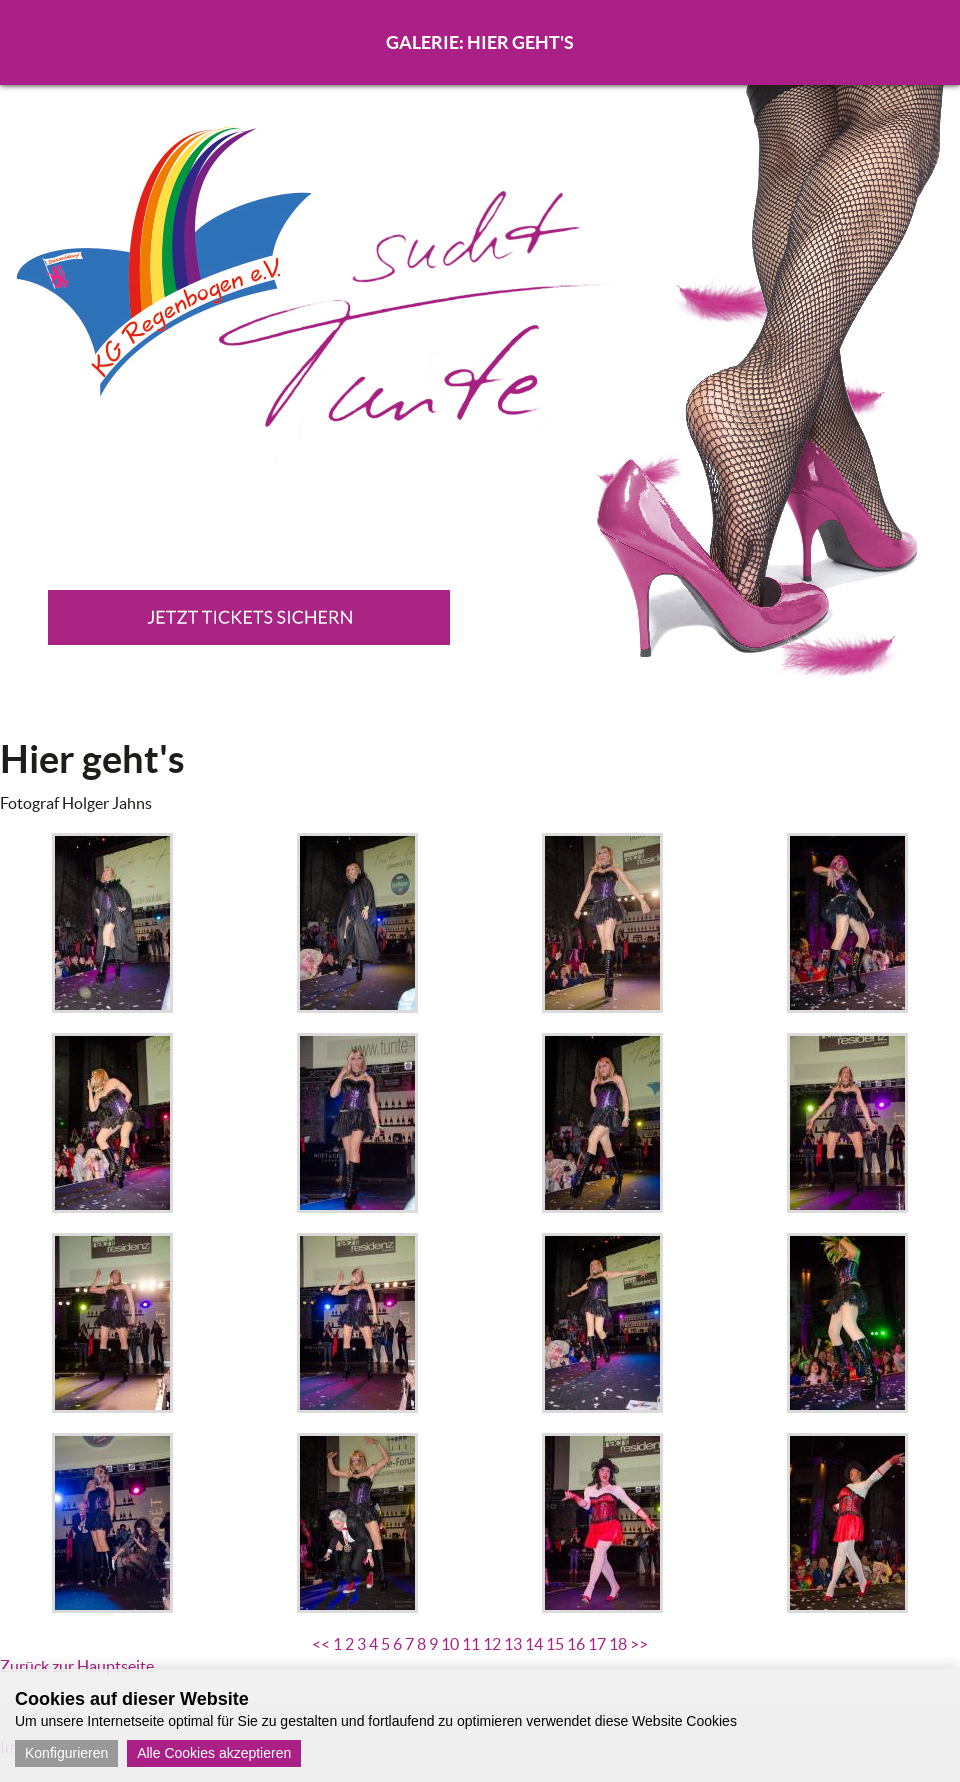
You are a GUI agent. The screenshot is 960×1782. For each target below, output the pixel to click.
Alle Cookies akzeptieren (214, 1753)
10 (450, 1644)
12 (492, 1644)
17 (597, 1644)
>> (639, 1644)
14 (534, 1644)
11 (471, 1644)
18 (618, 1644)
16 (576, 1644)
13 (513, 1644)
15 (555, 1644)
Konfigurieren (66, 1753)
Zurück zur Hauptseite (77, 1666)
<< (321, 1644)
